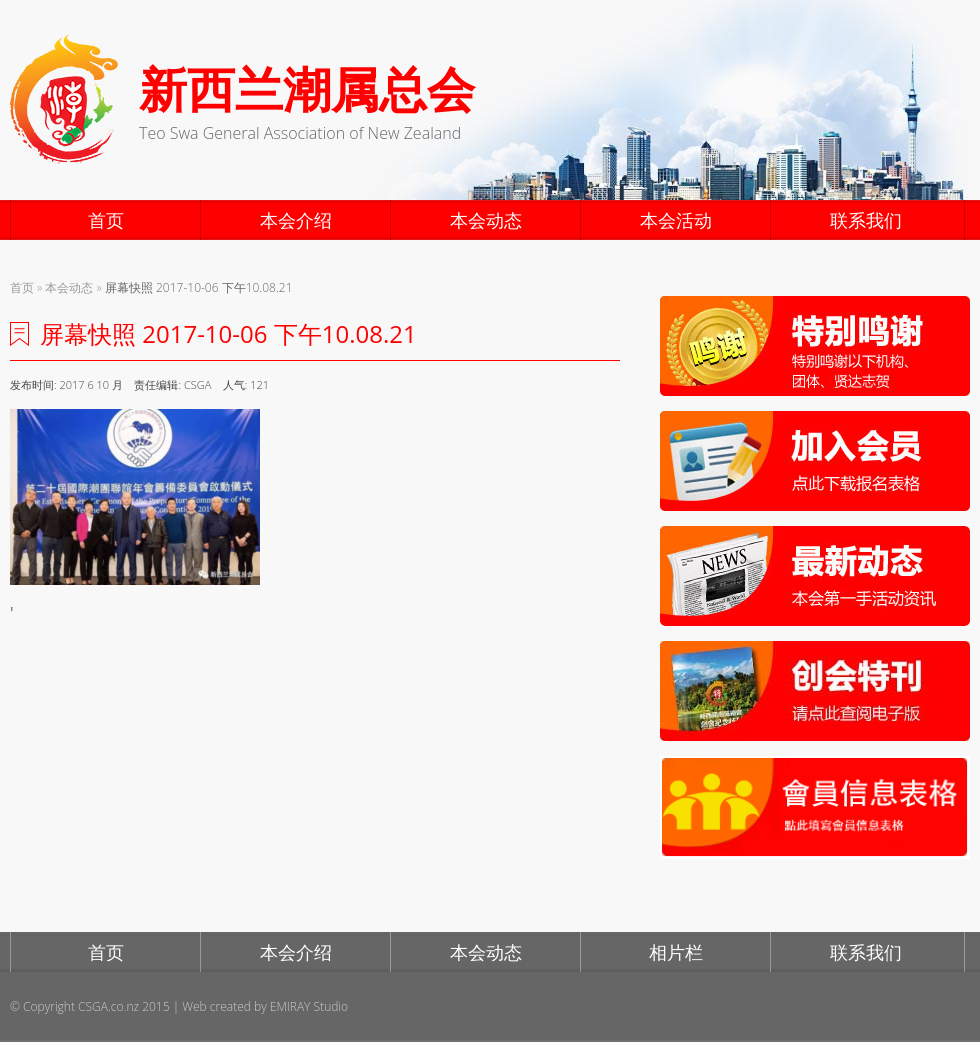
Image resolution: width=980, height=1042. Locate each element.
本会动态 (486, 220)
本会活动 (676, 220)
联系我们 (866, 220)
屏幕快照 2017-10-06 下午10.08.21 (199, 287)
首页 (106, 220)
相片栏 (676, 952)
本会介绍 (296, 220)
